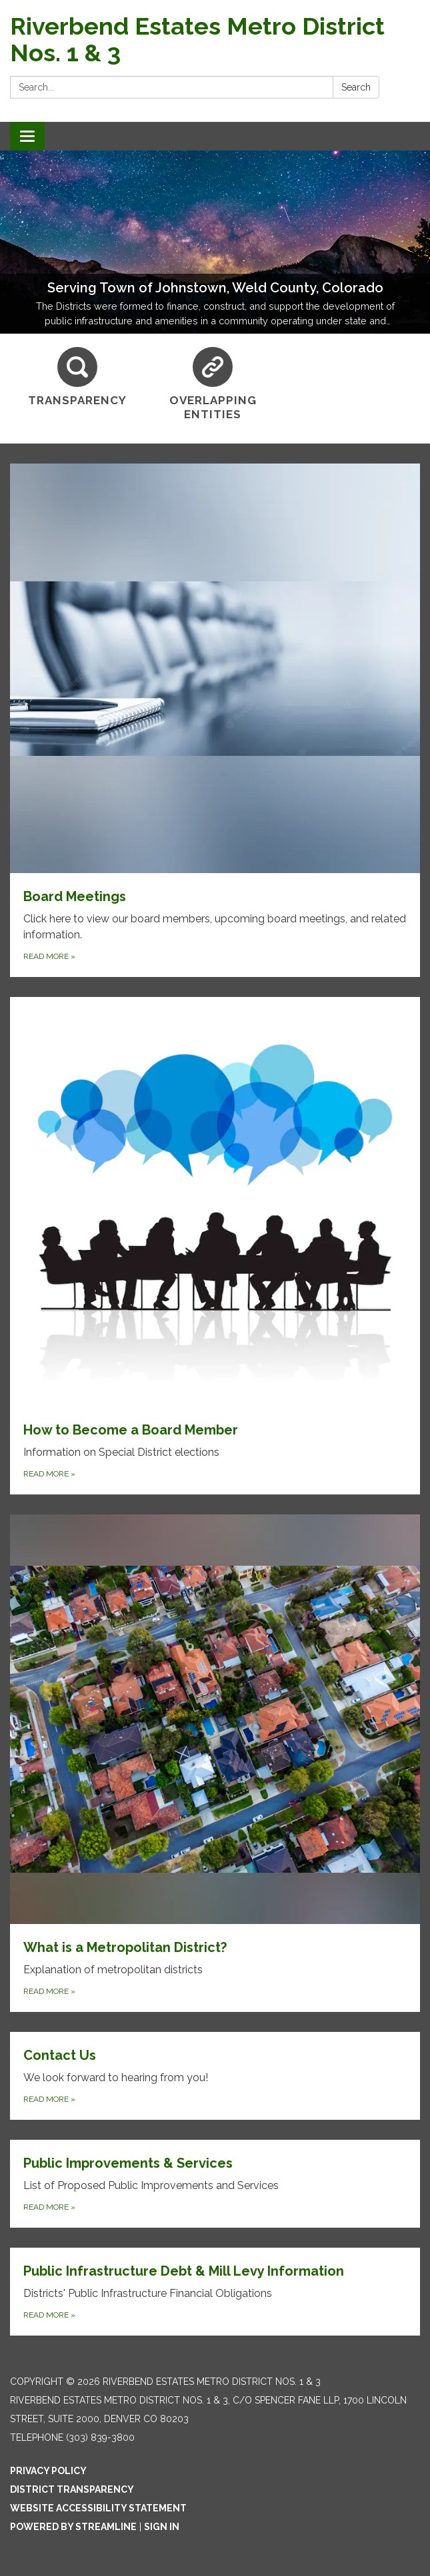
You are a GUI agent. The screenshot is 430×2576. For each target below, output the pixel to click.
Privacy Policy (48, 2470)
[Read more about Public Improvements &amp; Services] (215, 2184)
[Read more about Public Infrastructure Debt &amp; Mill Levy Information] (215, 2292)
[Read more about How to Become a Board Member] (215, 1245)
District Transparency (72, 2489)
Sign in (161, 2526)
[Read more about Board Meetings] (215, 720)
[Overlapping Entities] (213, 384)
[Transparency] (77, 377)
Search (356, 87)
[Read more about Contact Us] (215, 2076)
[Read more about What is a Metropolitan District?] (215, 1763)
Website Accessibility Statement (98, 2508)
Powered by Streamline (73, 2526)
